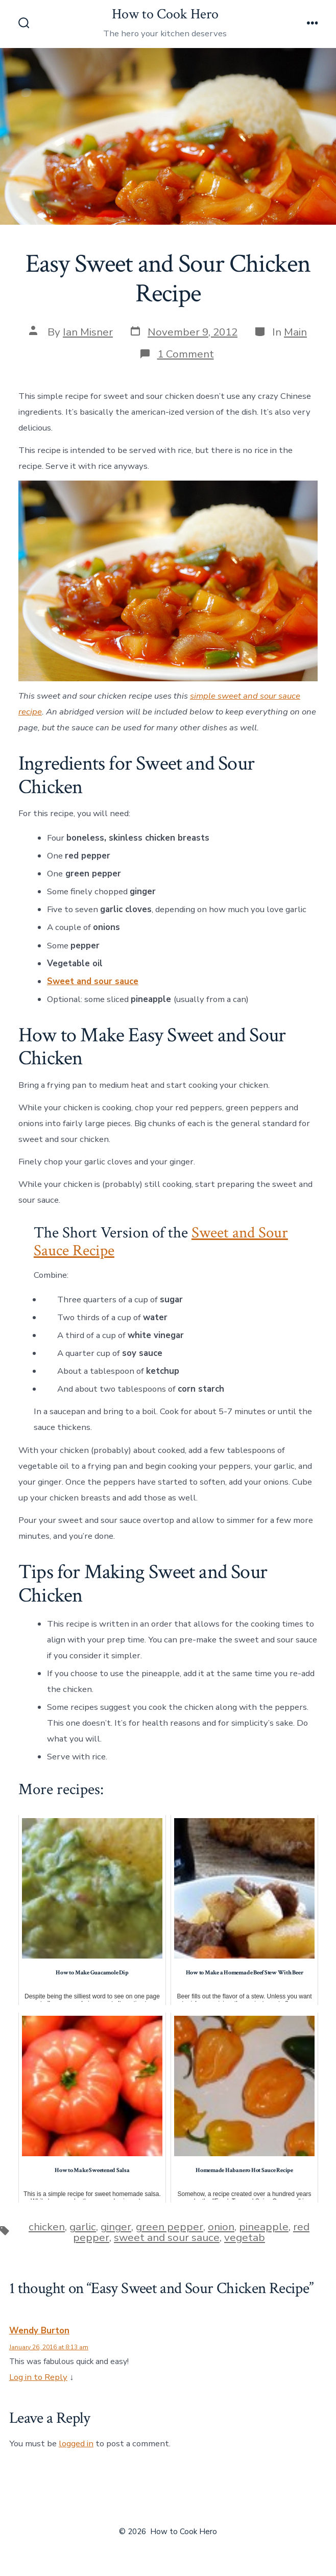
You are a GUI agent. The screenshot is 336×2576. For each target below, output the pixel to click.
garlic (82, 2227)
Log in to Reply (38, 2377)
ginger (116, 2227)
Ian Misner (88, 332)
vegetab (244, 2237)
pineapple (264, 2227)
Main (295, 332)
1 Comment (185, 354)
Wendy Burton (39, 2330)
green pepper (169, 2227)
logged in (76, 2443)
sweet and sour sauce (167, 2237)
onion (221, 2227)
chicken (47, 2227)
